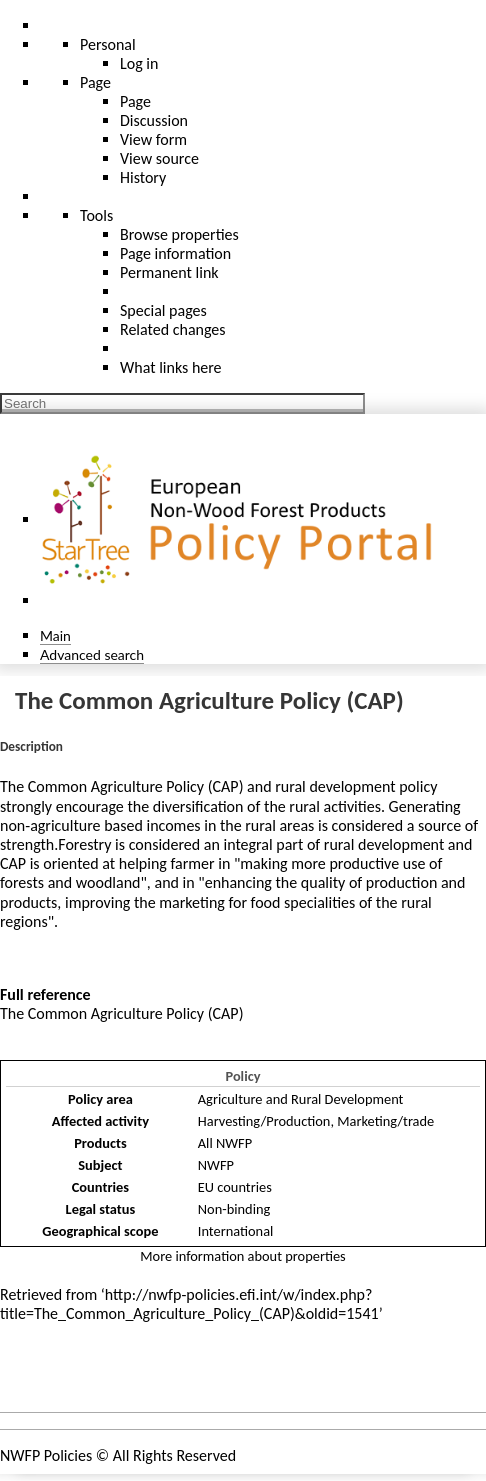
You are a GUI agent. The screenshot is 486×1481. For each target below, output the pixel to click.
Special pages (163, 310)
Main (55, 635)
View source (159, 158)
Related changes (173, 329)
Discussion (154, 120)
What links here (171, 367)
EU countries (235, 1187)
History (143, 177)
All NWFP (225, 1143)
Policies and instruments (100, 1374)
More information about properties (242, 1256)
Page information (175, 253)
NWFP (216, 1165)
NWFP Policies (46, 1455)
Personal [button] (108, 44)
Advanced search (92, 654)
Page (135, 101)
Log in (139, 63)
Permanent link (169, 272)
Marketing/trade (385, 1121)
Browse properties (179, 234)
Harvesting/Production (264, 1121)
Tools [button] (96, 215)
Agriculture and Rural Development (301, 1099)
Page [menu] (95, 82)
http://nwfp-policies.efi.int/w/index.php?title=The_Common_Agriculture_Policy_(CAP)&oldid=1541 (189, 1304)
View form (153, 139)
